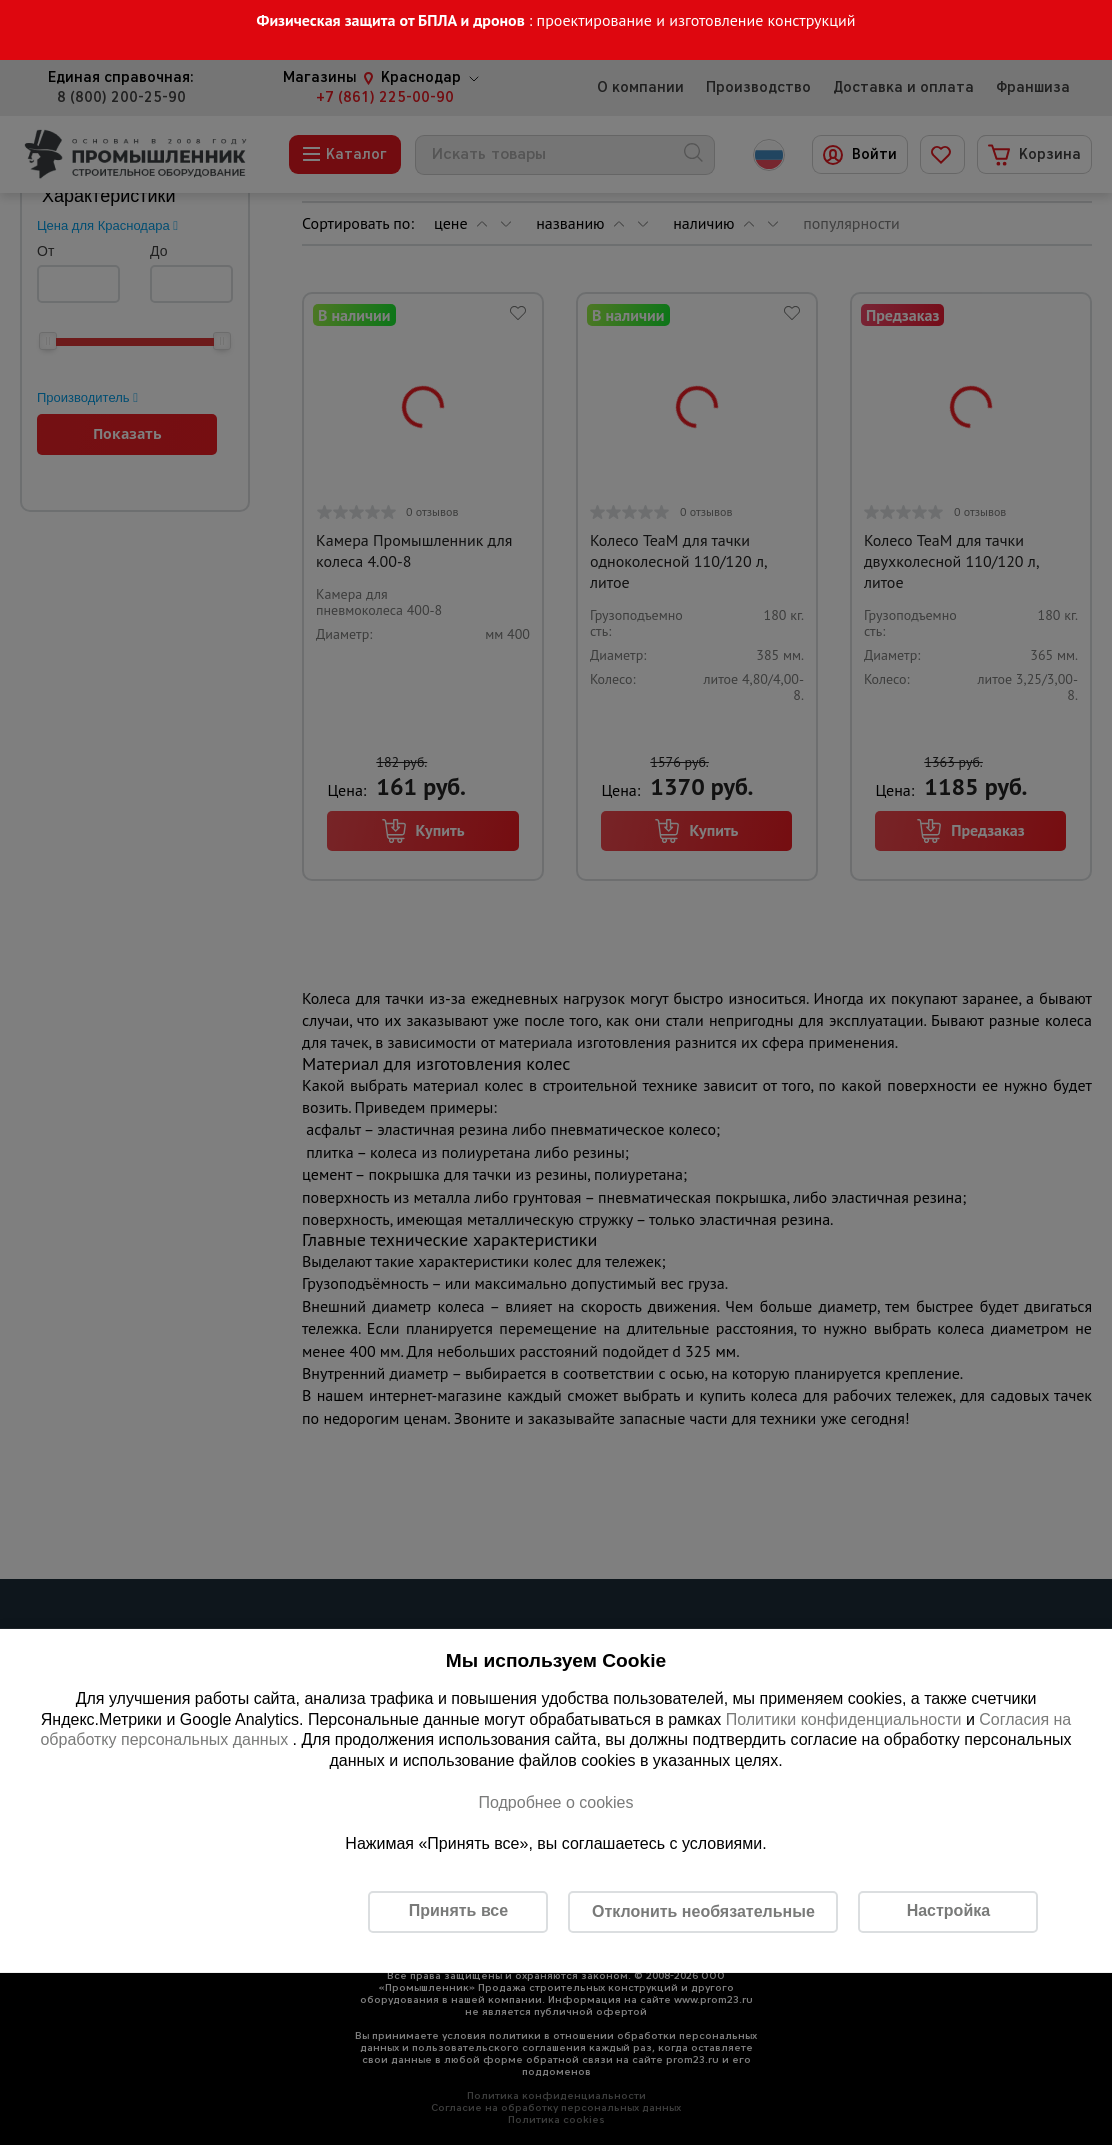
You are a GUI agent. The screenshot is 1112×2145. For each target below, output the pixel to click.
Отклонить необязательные (703, 1911)
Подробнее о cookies (555, 1802)
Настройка (948, 1910)
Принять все (458, 1910)
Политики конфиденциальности (844, 1719)
